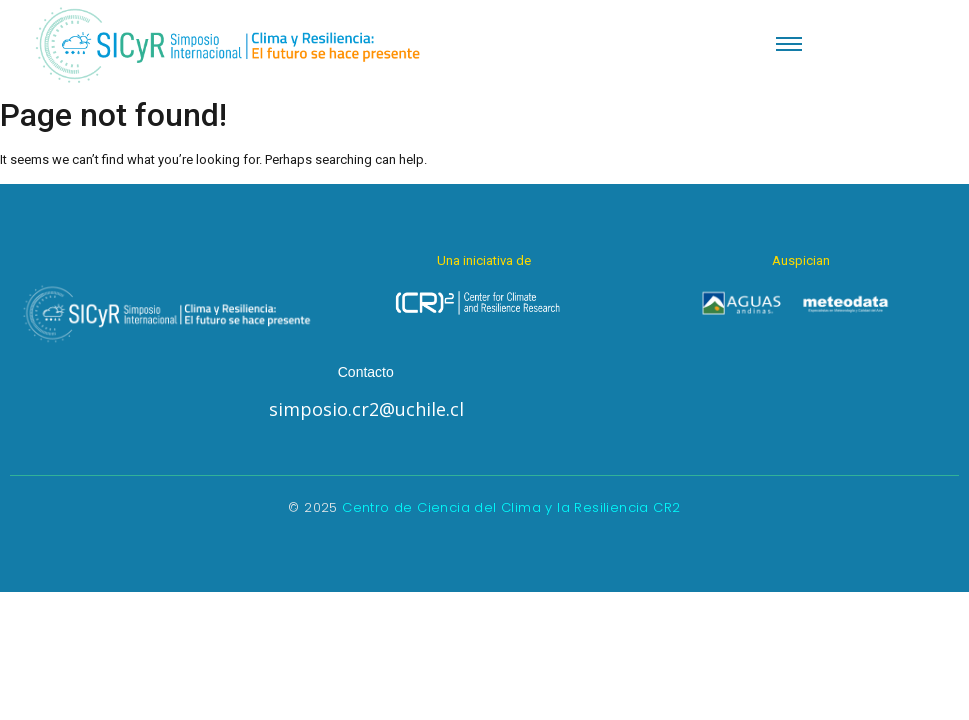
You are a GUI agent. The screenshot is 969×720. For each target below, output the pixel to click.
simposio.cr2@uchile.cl (366, 409)
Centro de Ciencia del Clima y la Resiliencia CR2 (511, 507)
